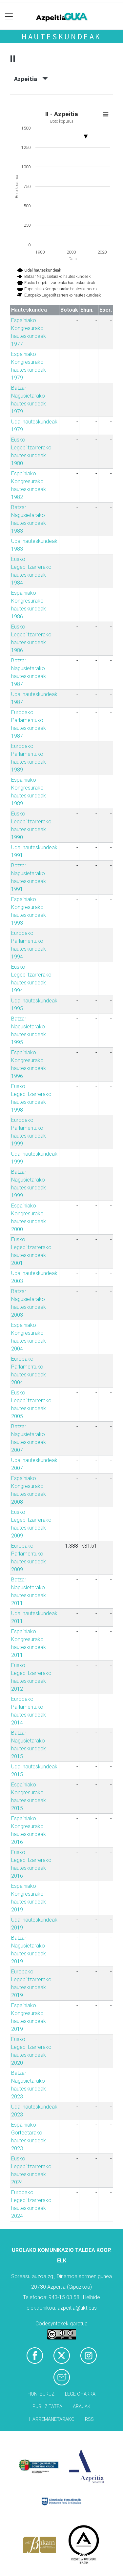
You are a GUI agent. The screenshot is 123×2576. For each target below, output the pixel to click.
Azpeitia (31, 79)
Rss (89, 2419)
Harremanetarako (51, 2419)
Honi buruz (41, 2394)
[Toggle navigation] (9, 16)
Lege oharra (80, 2394)
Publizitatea (47, 2406)
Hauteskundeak (61, 36)
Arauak (82, 2406)
